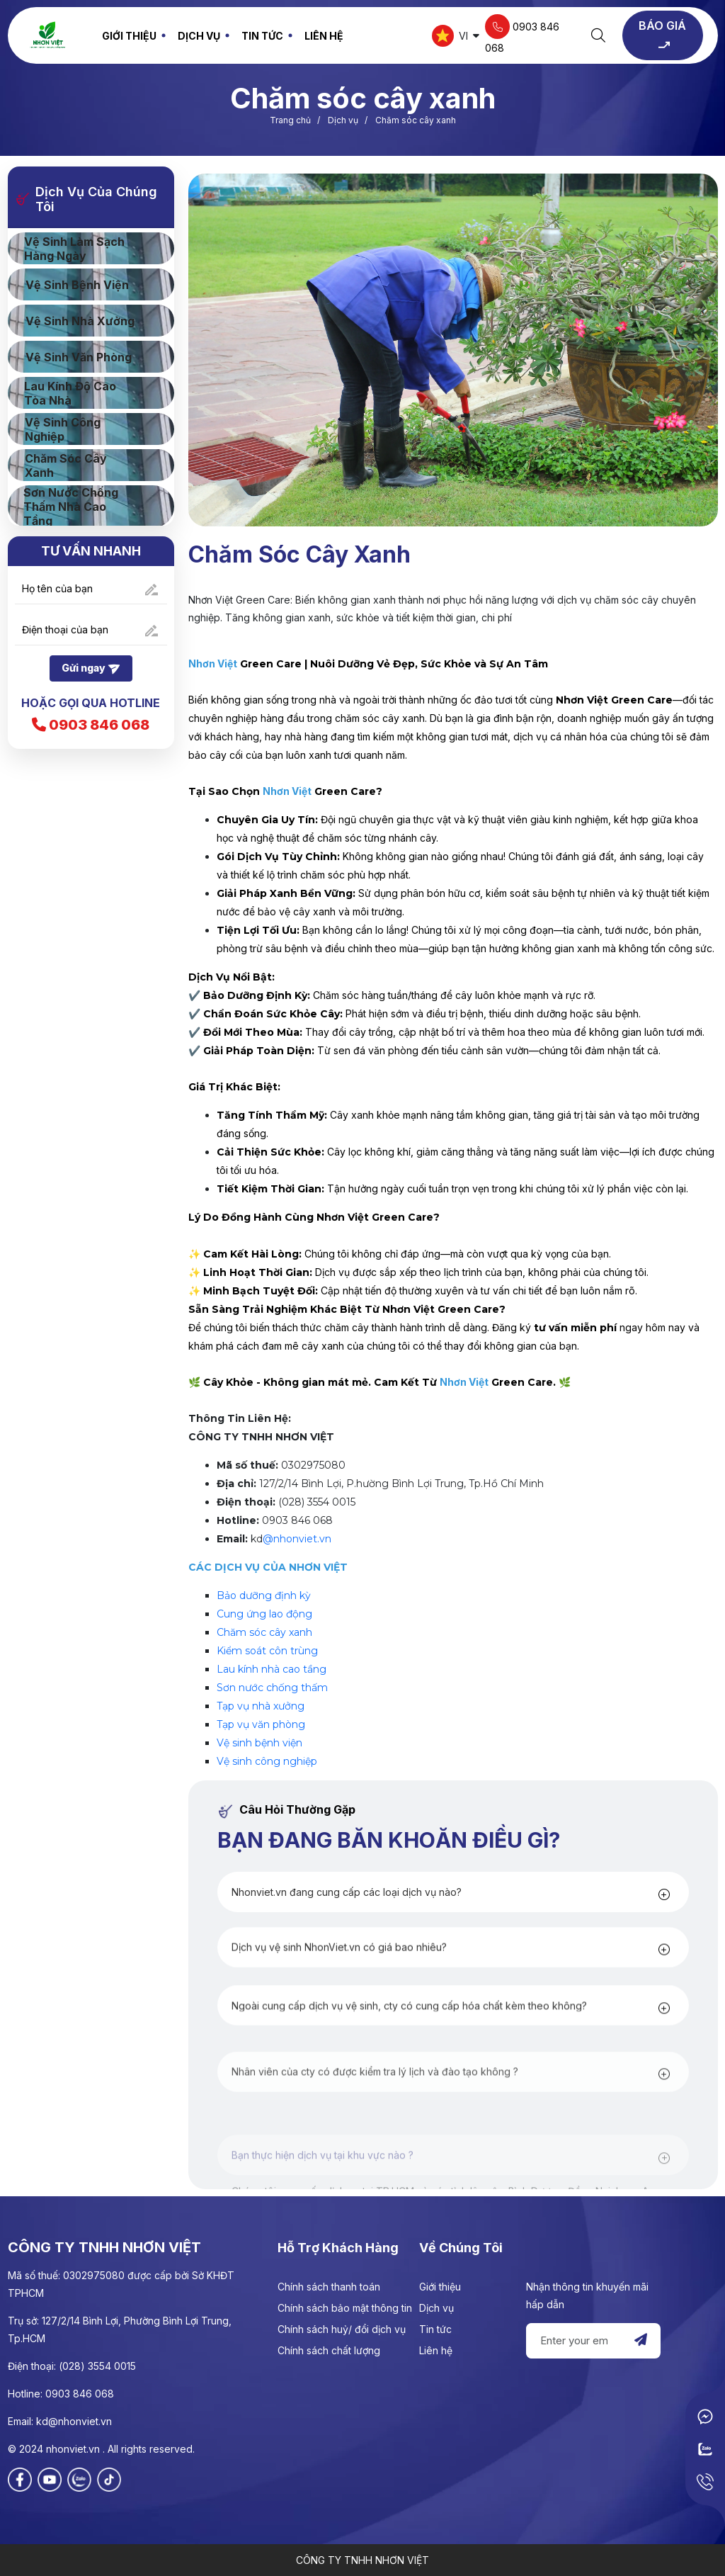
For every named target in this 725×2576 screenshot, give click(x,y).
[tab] (453, 1941)
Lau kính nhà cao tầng (271, 1669)
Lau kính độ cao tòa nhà (70, 393)
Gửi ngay (91, 669)
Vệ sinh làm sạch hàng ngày (74, 249)
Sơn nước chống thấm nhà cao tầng (70, 506)
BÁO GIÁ (662, 35)
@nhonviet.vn (297, 1538)
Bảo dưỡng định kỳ (264, 1595)
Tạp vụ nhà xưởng (260, 1706)
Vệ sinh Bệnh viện (77, 285)
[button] (442, 1941)
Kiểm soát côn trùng (267, 1650)
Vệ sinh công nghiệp (267, 1761)
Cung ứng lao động (264, 1614)
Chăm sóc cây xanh (264, 1632)
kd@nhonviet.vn (74, 2421)
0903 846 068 (522, 34)
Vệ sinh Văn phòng (78, 357)
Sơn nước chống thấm (272, 1687)
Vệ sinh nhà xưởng (80, 321)
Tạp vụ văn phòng (261, 1724)
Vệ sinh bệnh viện (259, 1742)
